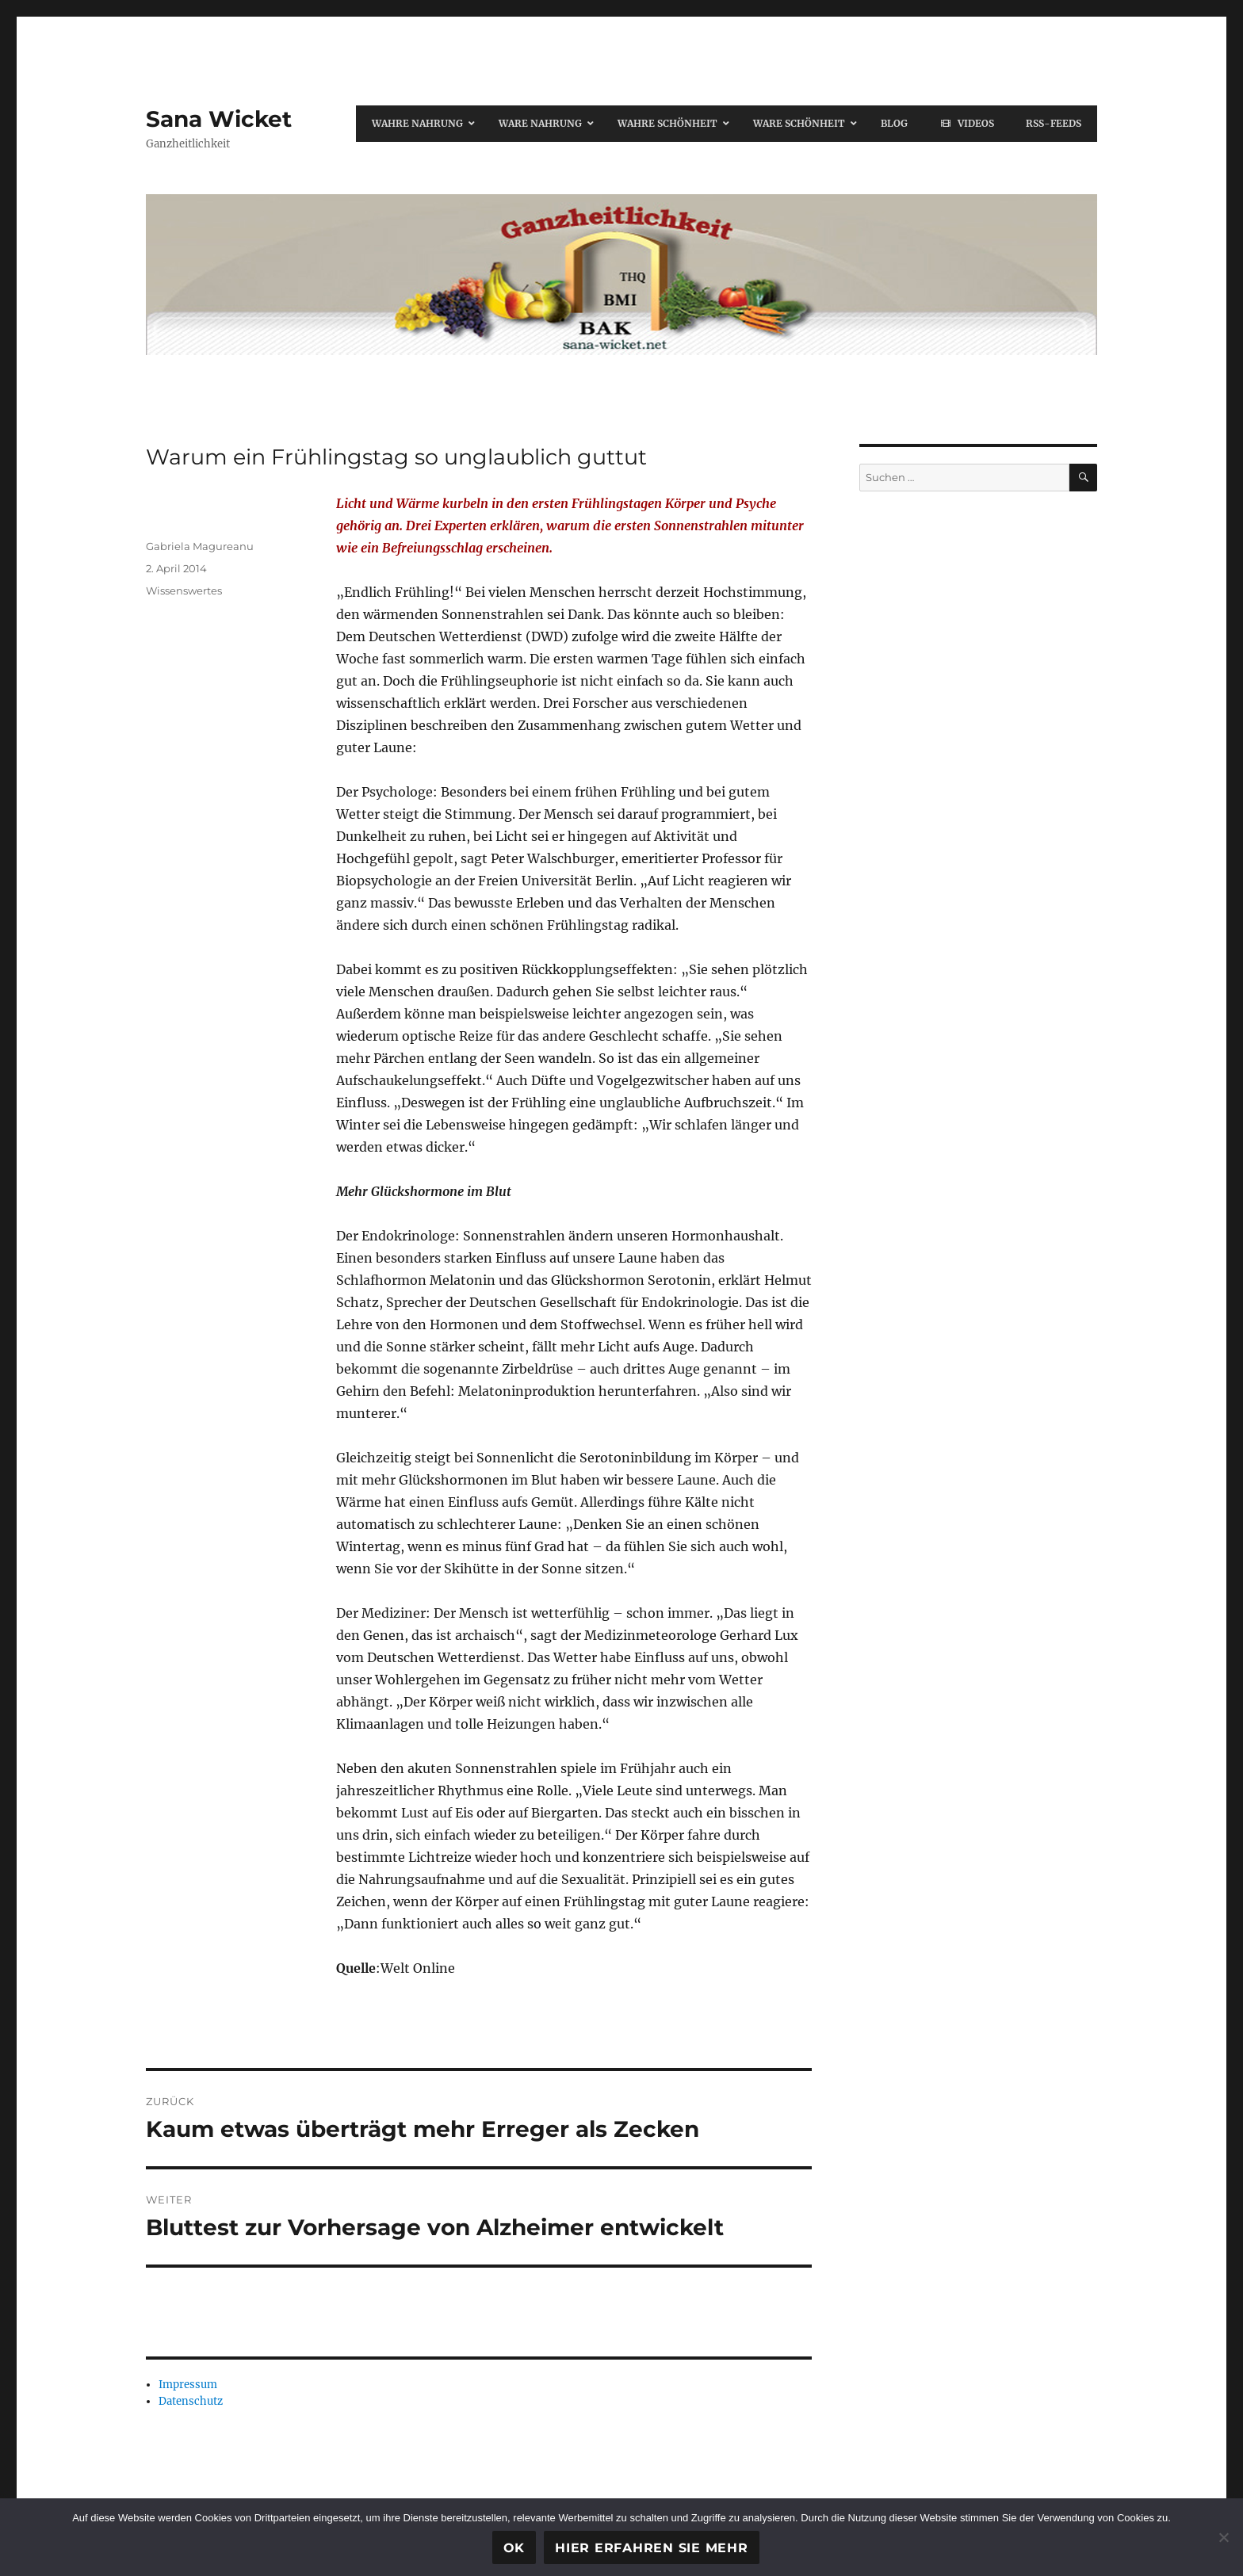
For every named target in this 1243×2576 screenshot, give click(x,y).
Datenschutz (191, 2401)
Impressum (188, 2384)
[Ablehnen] (1223, 2537)
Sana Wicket (219, 118)
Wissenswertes (184, 590)
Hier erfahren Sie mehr (651, 2547)
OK (514, 2547)
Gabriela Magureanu (200, 546)
